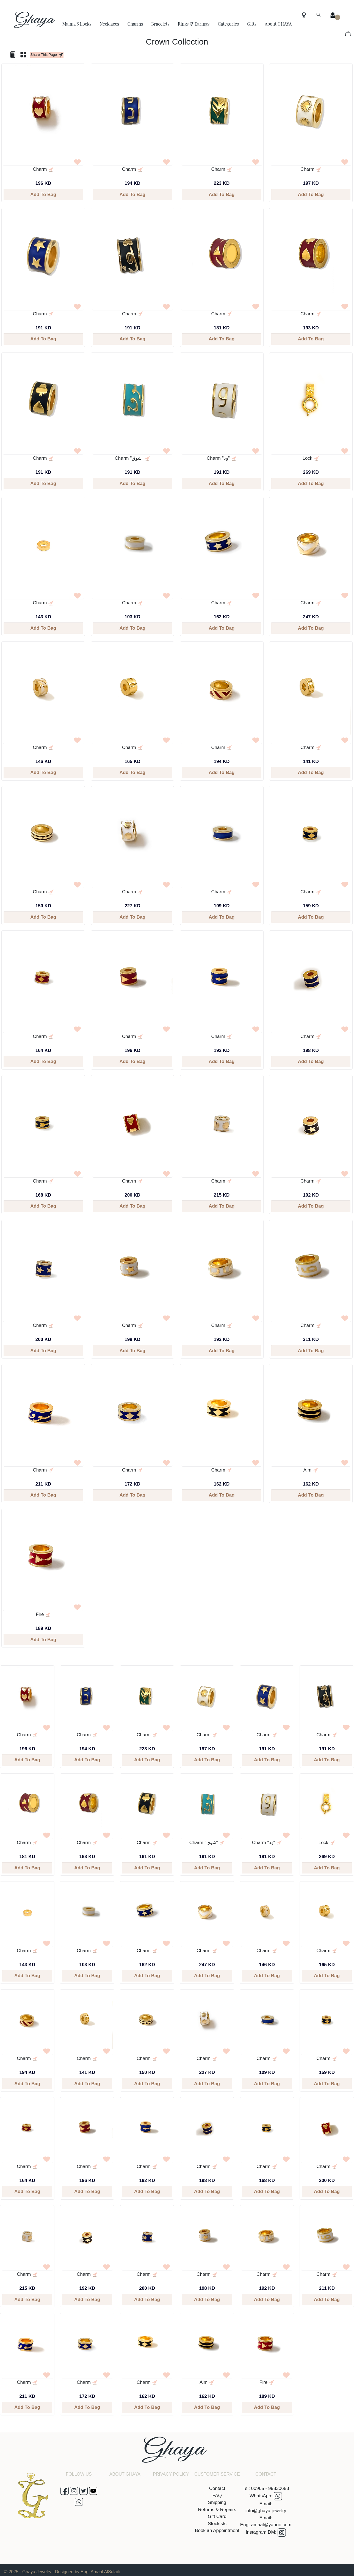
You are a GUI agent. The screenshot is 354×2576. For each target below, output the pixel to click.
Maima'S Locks (77, 24)
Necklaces (109, 24)
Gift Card (217, 2516)
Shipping (217, 2502)
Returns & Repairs (217, 2509)
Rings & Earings (194, 24)
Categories (228, 24)
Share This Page (46, 55)
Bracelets (160, 24)
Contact (217, 2488)
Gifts (251, 24)
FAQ (217, 2495)
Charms (135, 24)
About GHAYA (278, 24)
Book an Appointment (217, 2530)
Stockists (217, 2523)
